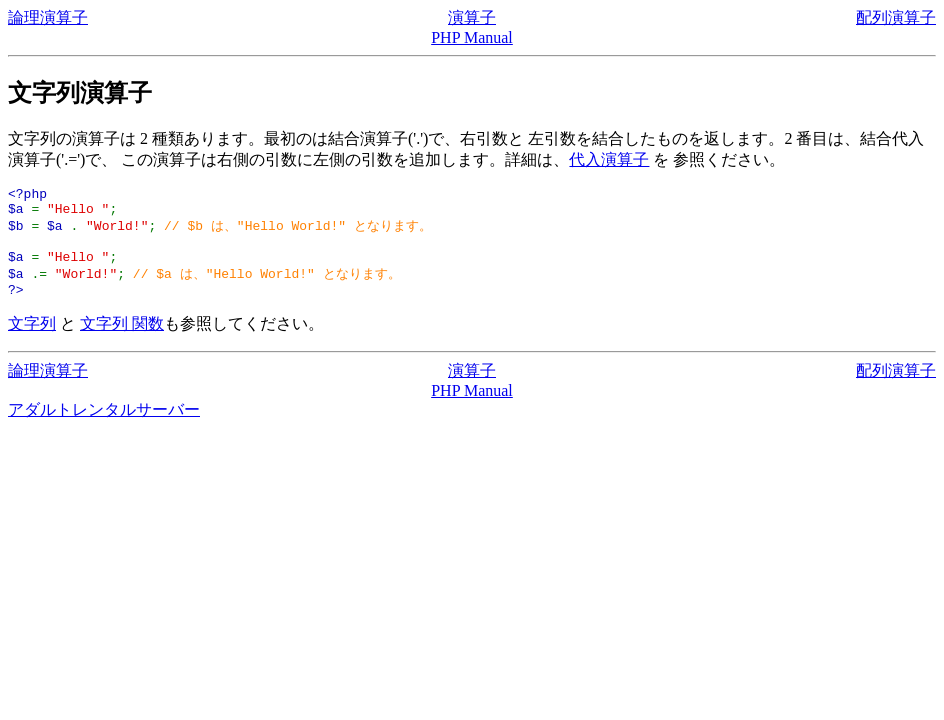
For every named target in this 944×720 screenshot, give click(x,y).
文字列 (32, 340)
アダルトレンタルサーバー (104, 426)
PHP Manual (472, 37)
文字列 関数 (122, 340)
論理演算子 (48, 17)
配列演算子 (896, 17)
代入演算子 (609, 159)
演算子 (472, 17)
